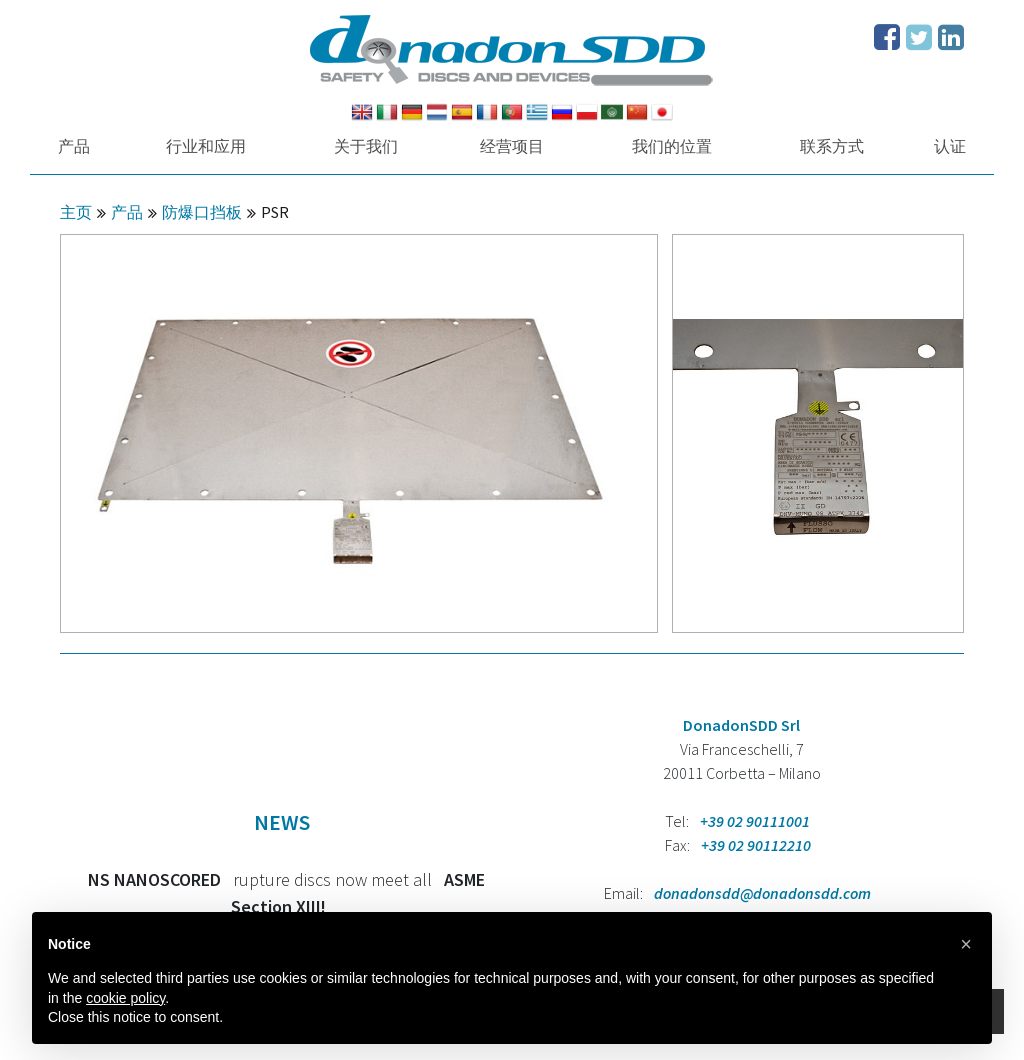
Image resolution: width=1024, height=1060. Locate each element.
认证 (950, 146)
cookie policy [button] (125, 998)
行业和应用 (206, 146)
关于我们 (366, 146)
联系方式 (832, 146)
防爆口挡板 (202, 212)
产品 (74, 146)
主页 (76, 212)
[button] (966, 944)
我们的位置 (672, 146)
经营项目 (512, 146)
